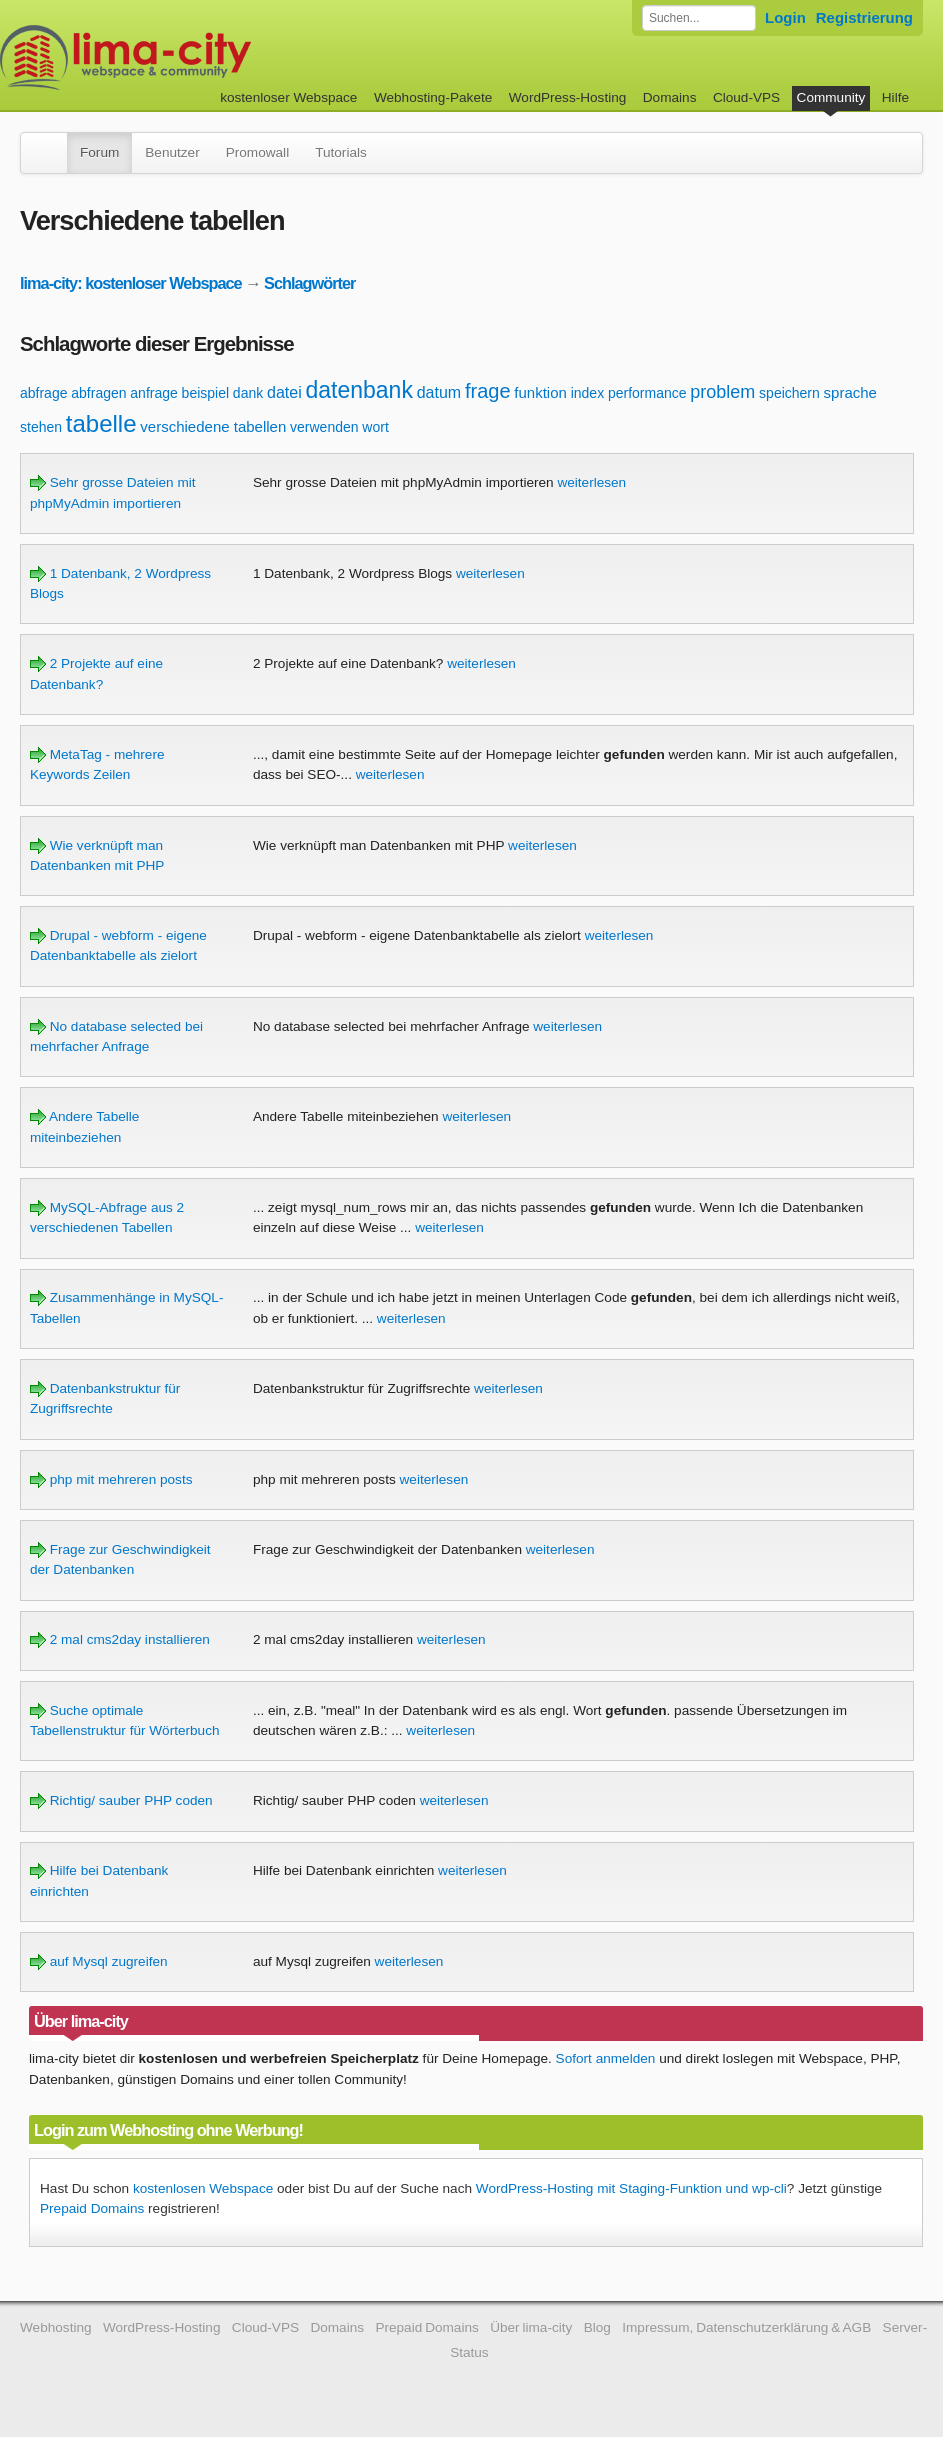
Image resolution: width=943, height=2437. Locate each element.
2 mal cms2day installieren (120, 1639)
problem (722, 392)
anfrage (153, 393)
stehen (41, 427)
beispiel (205, 393)
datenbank (358, 390)
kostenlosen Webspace (203, 2188)
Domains (670, 97)
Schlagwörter (309, 283)
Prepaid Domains (92, 2208)
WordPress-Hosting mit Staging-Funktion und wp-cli (631, 2188)
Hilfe (895, 97)
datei (284, 392)
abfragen (98, 393)
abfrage (43, 393)
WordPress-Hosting (568, 97)
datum (439, 392)
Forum (99, 152)
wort (375, 427)
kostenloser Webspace (288, 97)
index (587, 393)
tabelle (101, 423)
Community (831, 97)
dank (248, 393)
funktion (540, 392)
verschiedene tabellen (213, 426)
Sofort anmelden (606, 2058)
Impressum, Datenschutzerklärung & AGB (746, 2327)
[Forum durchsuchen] (699, 18)
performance (647, 393)
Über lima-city (531, 2327)
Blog (597, 2327)
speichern (789, 393)
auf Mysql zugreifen (99, 1961)
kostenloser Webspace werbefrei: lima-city (200, 57)
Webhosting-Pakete (433, 97)
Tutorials (341, 152)
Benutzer (172, 152)
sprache (850, 392)
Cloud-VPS (746, 97)
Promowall (257, 152)
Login (785, 17)
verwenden (324, 427)
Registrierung (864, 17)
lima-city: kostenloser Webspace (131, 283)
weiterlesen (591, 482)
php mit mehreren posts (111, 1479)
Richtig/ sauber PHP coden (121, 1800)
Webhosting (56, 2327)
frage (488, 391)
